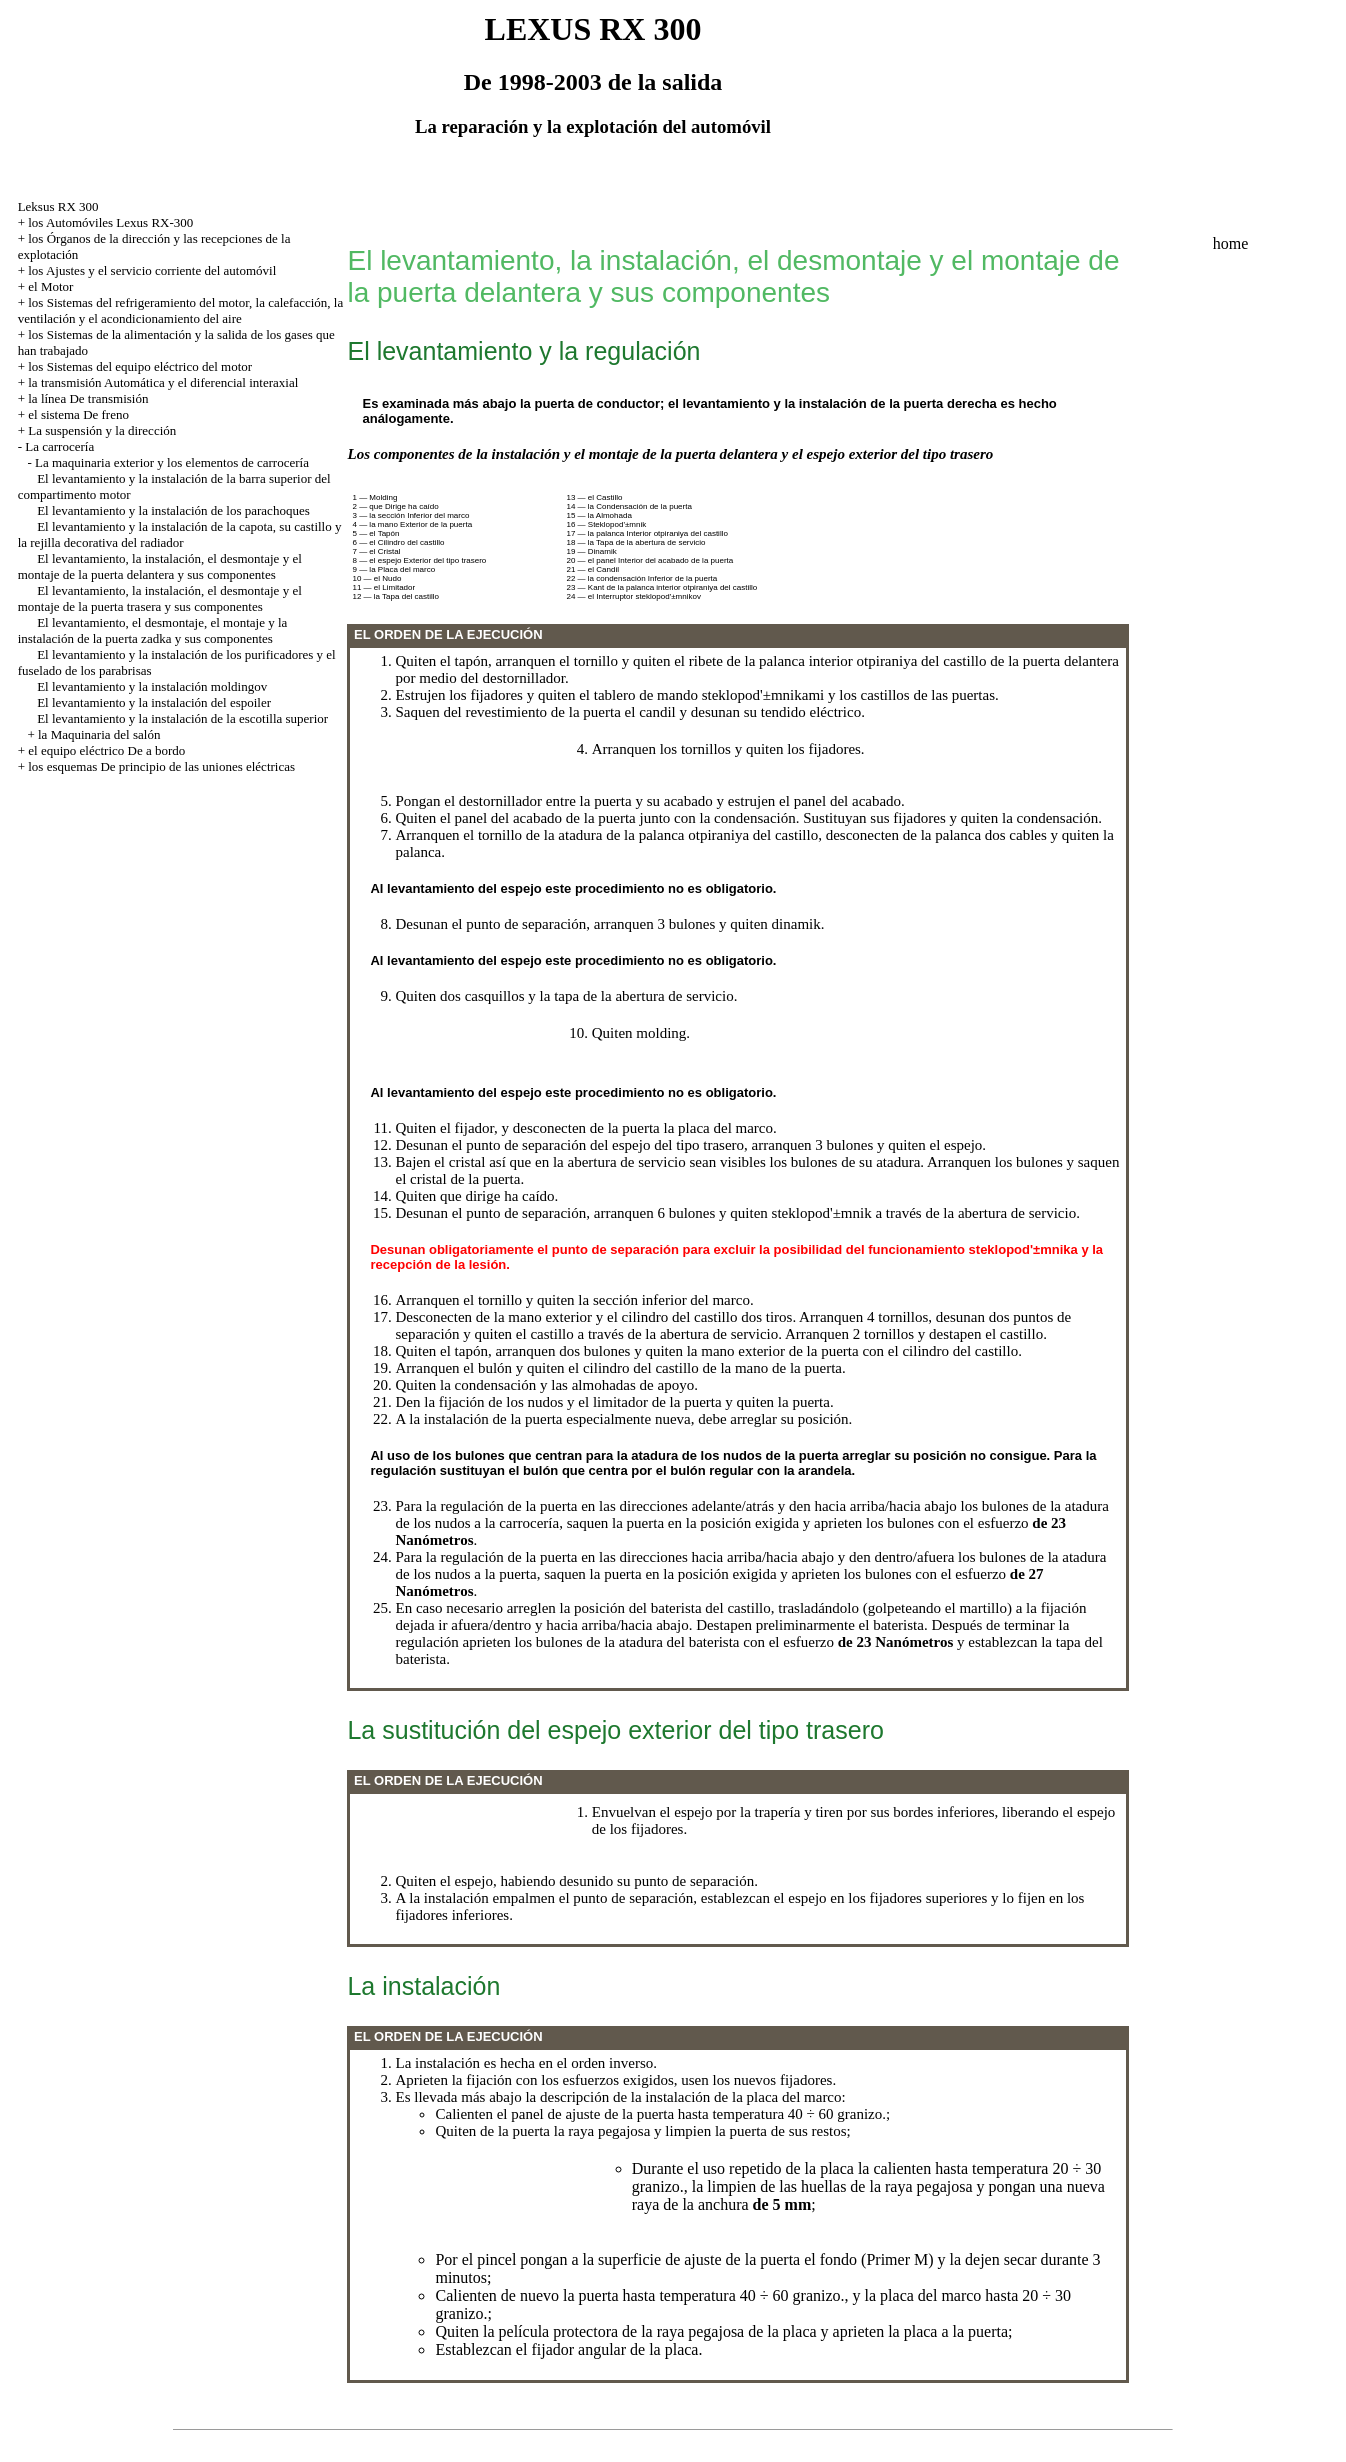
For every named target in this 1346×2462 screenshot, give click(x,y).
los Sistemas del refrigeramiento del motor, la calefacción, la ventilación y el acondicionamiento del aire (181, 310)
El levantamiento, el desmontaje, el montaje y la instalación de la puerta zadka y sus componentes (153, 630)
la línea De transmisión (88, 398)
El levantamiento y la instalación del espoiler (154, 702)
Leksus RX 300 (58, 206)
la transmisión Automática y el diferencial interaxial (163, 382)
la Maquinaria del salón (99, 734)
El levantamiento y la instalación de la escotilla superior (182, 718)
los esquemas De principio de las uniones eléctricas (161, 766)
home (1231, 243)
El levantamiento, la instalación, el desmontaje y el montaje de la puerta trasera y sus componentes (160, 598)
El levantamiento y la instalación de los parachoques (173, 510)
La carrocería (59, 446)
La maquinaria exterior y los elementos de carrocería (172, 462)
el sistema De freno (78, 414)
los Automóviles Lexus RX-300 (110, 222)
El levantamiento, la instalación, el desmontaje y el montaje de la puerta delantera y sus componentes (160, 566)
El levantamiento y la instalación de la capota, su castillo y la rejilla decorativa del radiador (180, 534)
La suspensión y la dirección (102, 430)
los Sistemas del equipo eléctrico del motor (140, 366)
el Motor (50, 286)
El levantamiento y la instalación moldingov (152, 686)
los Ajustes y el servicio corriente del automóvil (152, 270)
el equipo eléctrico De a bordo (106, 750)
